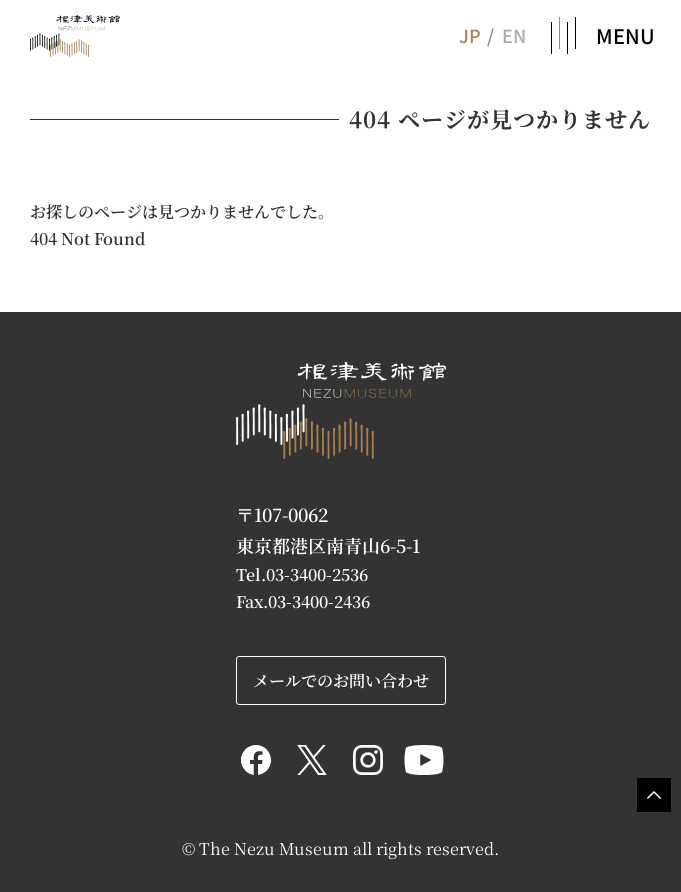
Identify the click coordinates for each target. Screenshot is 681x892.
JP (469, 35)
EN (514, 35)
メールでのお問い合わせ (341, 680)
